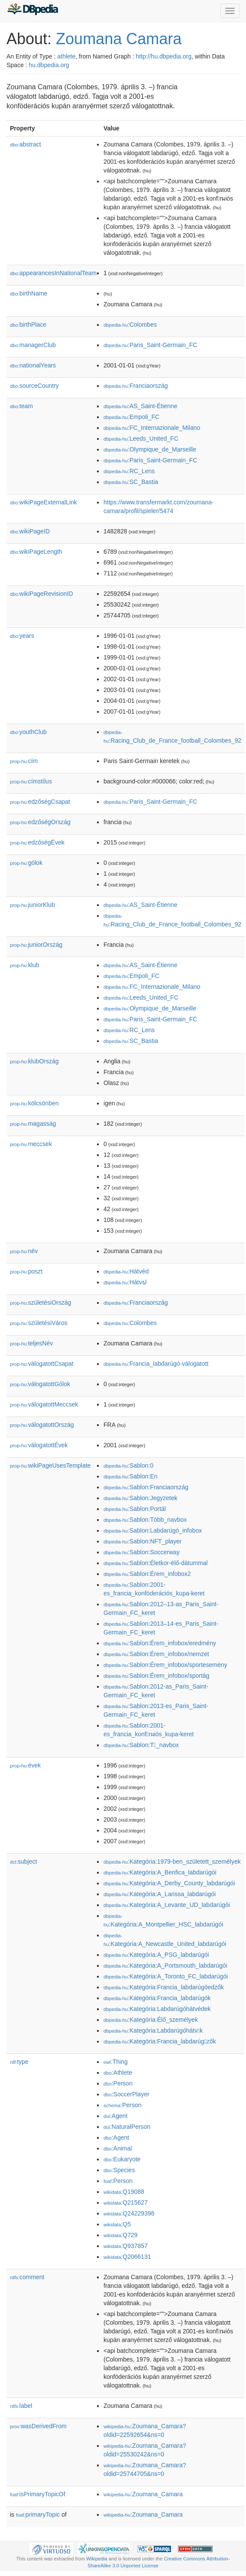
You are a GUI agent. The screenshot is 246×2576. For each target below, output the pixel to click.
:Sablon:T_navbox (141, 1744)
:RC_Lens (129, 471)
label (21, 2405)
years (22, 635)
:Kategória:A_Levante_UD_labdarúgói (167, 1904)
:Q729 (121, 2235)
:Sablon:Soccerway (142, 1552)
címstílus (31, 781)
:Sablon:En (131, 1476)
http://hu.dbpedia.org (163, 56)
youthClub (28, 731)
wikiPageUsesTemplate (50, 1465)
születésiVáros (39, 1322)
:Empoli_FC (131, 416)
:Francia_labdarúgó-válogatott (156, 1363)
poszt (26, 1271)
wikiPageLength (36, 551)
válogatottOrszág (42, 1424)
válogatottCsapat (42, 1363)
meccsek (31, 1143)
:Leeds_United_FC (141, 438)
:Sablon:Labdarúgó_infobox (153, 1530)
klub (24, 965)
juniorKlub (32, 904)
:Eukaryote (122, 2159)
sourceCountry (34, 385)
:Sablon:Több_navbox (145, 1519)
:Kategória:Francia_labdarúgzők (160, 2041)
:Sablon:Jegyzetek (140, 1497)
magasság (33, 1123)
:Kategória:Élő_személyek (151, 2019)
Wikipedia (96, 2558)
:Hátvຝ (125, 1282)
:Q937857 (126, 2245)
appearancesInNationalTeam (53, 273)
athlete (66, 56)
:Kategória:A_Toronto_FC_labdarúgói (166, 1976)
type (19, 2061)
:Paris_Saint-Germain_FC (150, 344)
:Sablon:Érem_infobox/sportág (156, 1675)
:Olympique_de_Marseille (150, 449)
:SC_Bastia (131, 481)
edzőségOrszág (40, 822)
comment (27, 2277)
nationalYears (33, 365)
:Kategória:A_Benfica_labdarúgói (160, 1872)
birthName (28, 293)
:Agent (115, 2115)
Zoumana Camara (118, 39)
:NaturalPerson (127, 2126)
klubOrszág (34, 1061)
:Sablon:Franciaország (146, 1487)
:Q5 (117, 2224)
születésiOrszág (40, 1302)
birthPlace (28, 324)
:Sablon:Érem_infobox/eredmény (160, 1643)
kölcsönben (34, 1103)
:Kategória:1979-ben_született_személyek (172, 1861)
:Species (119, 2170)
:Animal (118, 2148)
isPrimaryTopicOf (37, 2494)
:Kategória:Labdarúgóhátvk (153, 2030)
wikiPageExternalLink (43, 502)
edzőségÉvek (37, 842)
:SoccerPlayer (126, 2094)
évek (25, 1765)
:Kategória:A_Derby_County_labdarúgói (169, 1883)
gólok (26, 862)
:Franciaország (136, 385)
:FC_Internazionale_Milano (152, 427)
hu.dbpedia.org (49, 65)
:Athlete (118, 2072)
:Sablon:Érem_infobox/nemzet (156, 1653)
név (24, 1250)
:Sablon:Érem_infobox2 (147, 1573)
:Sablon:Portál (135, 1508)
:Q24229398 (129, 2213)
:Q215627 (126, 2202)
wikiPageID (30, 531)
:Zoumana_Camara (143, 2494)
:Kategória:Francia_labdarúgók (157, 1998)
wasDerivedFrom (38, 2426)
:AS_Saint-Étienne (140, 406)
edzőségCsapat (40, 801)
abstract (25, 144)
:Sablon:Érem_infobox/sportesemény (165, 1664)
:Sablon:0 (128, 1465)
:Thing (116, 2061)
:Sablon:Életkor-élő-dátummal (155, 1562)
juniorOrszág (36, 944)
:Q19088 (124, 2191)
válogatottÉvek (39, 1445)
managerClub (33, 344)
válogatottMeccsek (44, 1404)
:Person (118, 2083)
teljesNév (31, 1343)
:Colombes (130, 324)
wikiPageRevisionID (41, 593)
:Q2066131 (127, 2256)
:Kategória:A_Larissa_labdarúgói (160, 1894)
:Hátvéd (126, 1271)
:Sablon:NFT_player (143, 1541)
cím (24, 760)
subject (23, 1861)
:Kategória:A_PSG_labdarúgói (156, 1954)
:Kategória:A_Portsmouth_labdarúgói (165, 1965)
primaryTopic (38, 2514)
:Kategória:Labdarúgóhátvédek (157, 2008)
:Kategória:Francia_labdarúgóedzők (164, 1987)
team (21, 406)
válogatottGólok (40, 1384)
